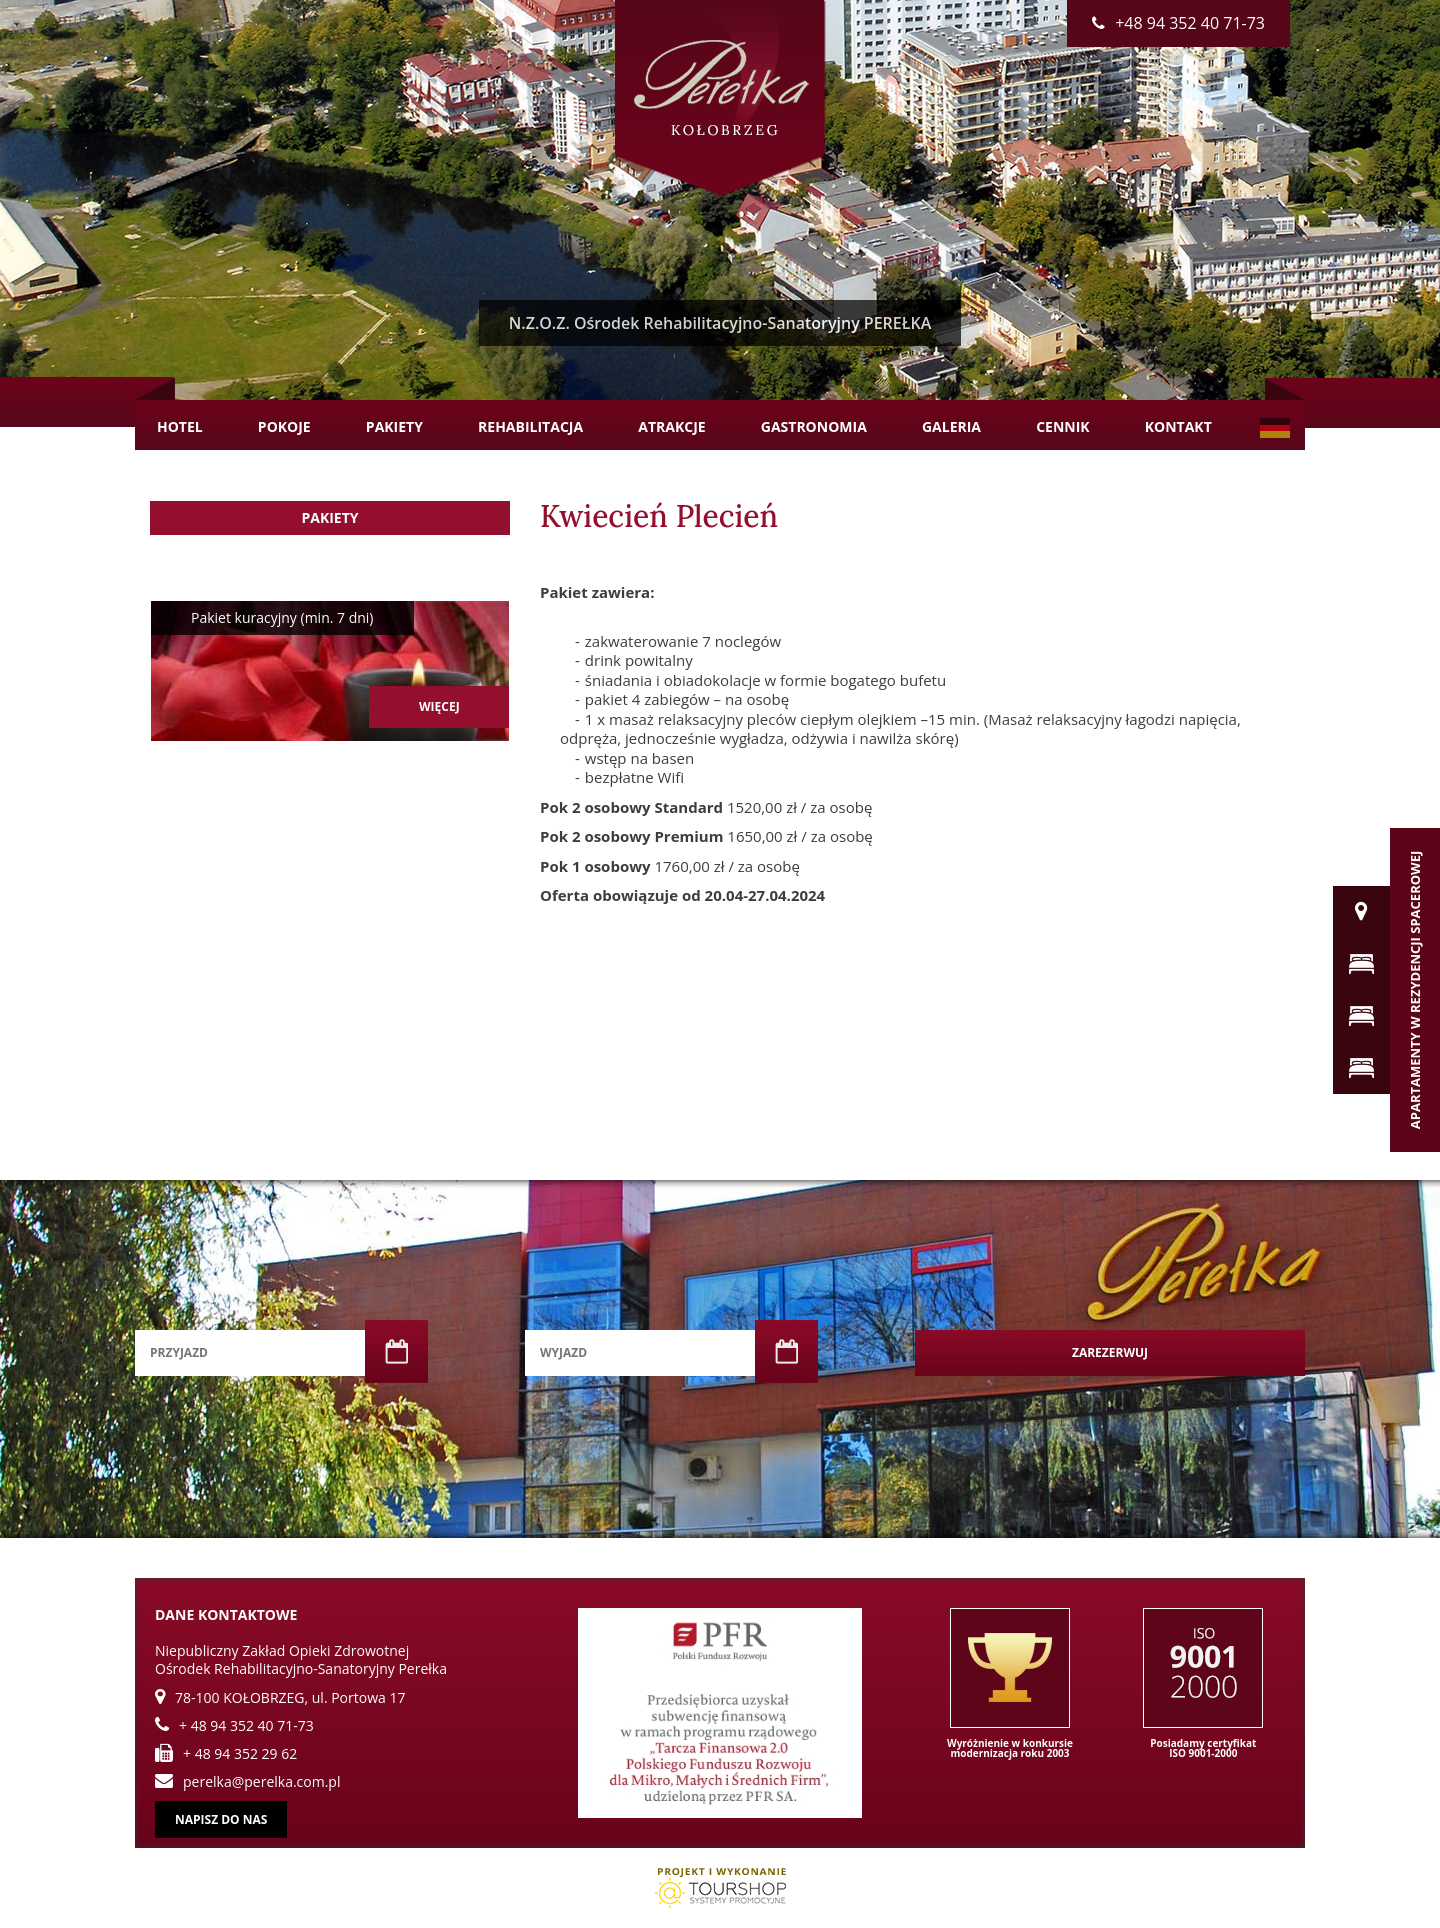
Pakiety (394, 426)
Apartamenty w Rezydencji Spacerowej (1415, 990)
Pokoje (284, 426)
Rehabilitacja (530, 426)
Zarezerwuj (1110, 1352)
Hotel (180, 426)
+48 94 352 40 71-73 (1178, 23)
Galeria (951, 426)
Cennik (1062, 426)
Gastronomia (814, 426)
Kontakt (1178, 426)
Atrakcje (671, 426)
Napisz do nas (221, 1819)
